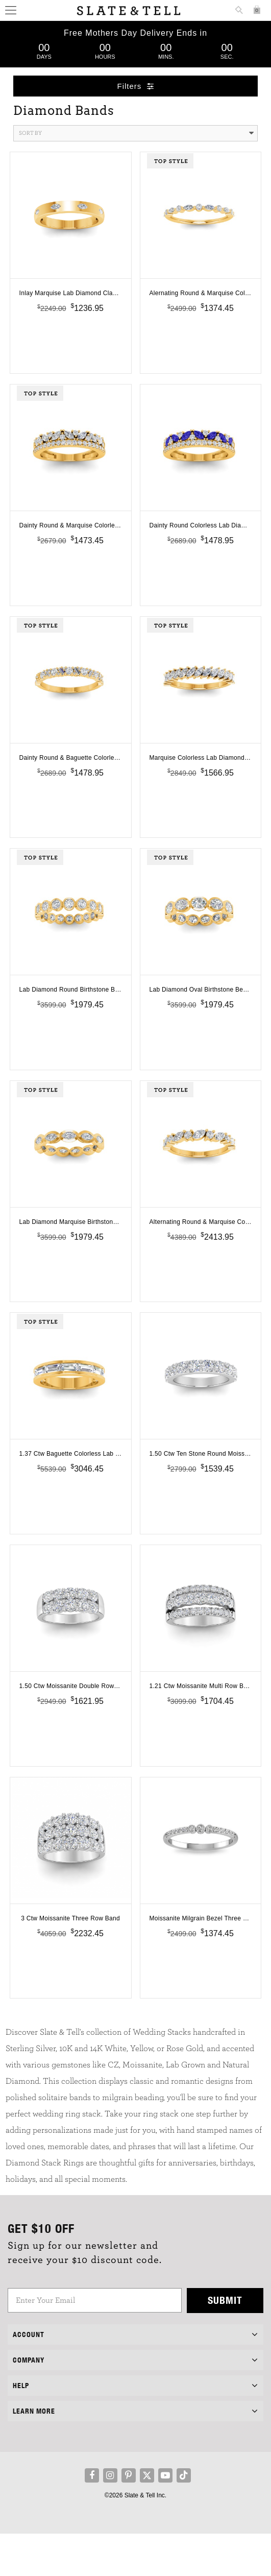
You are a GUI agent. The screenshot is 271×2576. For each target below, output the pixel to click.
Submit (225, 2342)
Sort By (136, 133)
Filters (135, 86)
